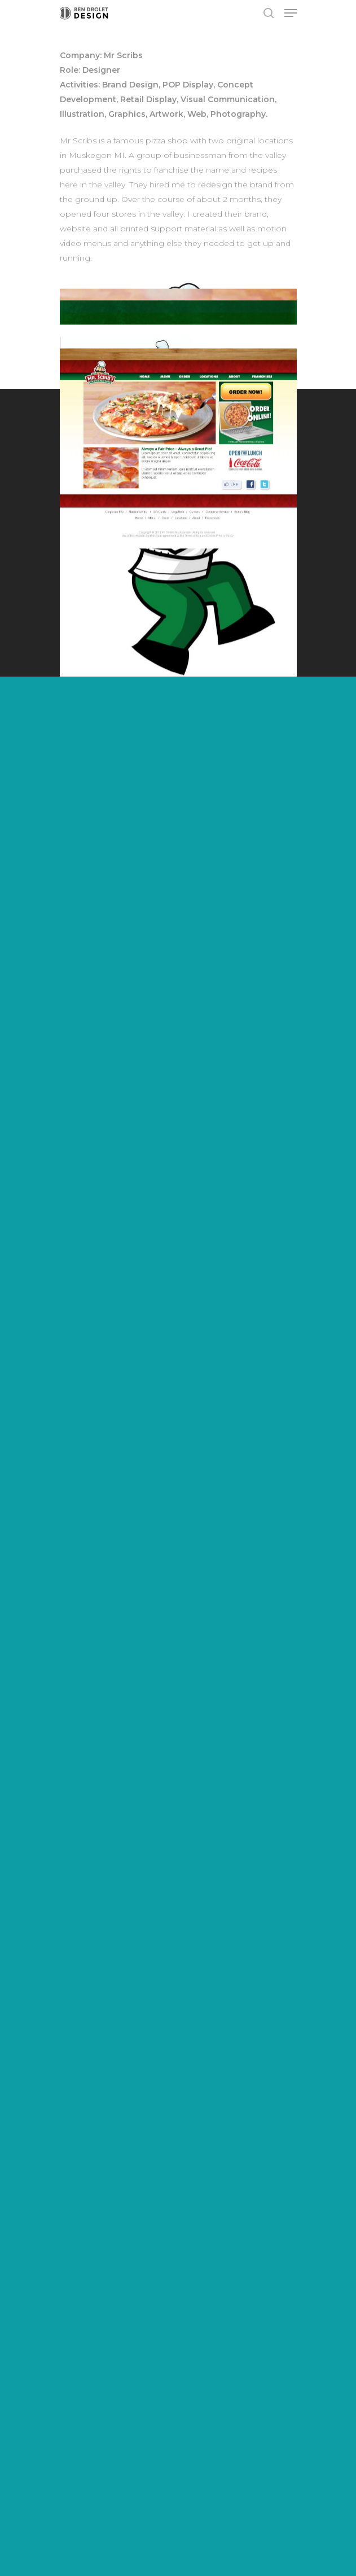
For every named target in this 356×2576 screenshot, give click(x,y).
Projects (77, 2327)
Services (77, 2346)
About (72, 2365)
